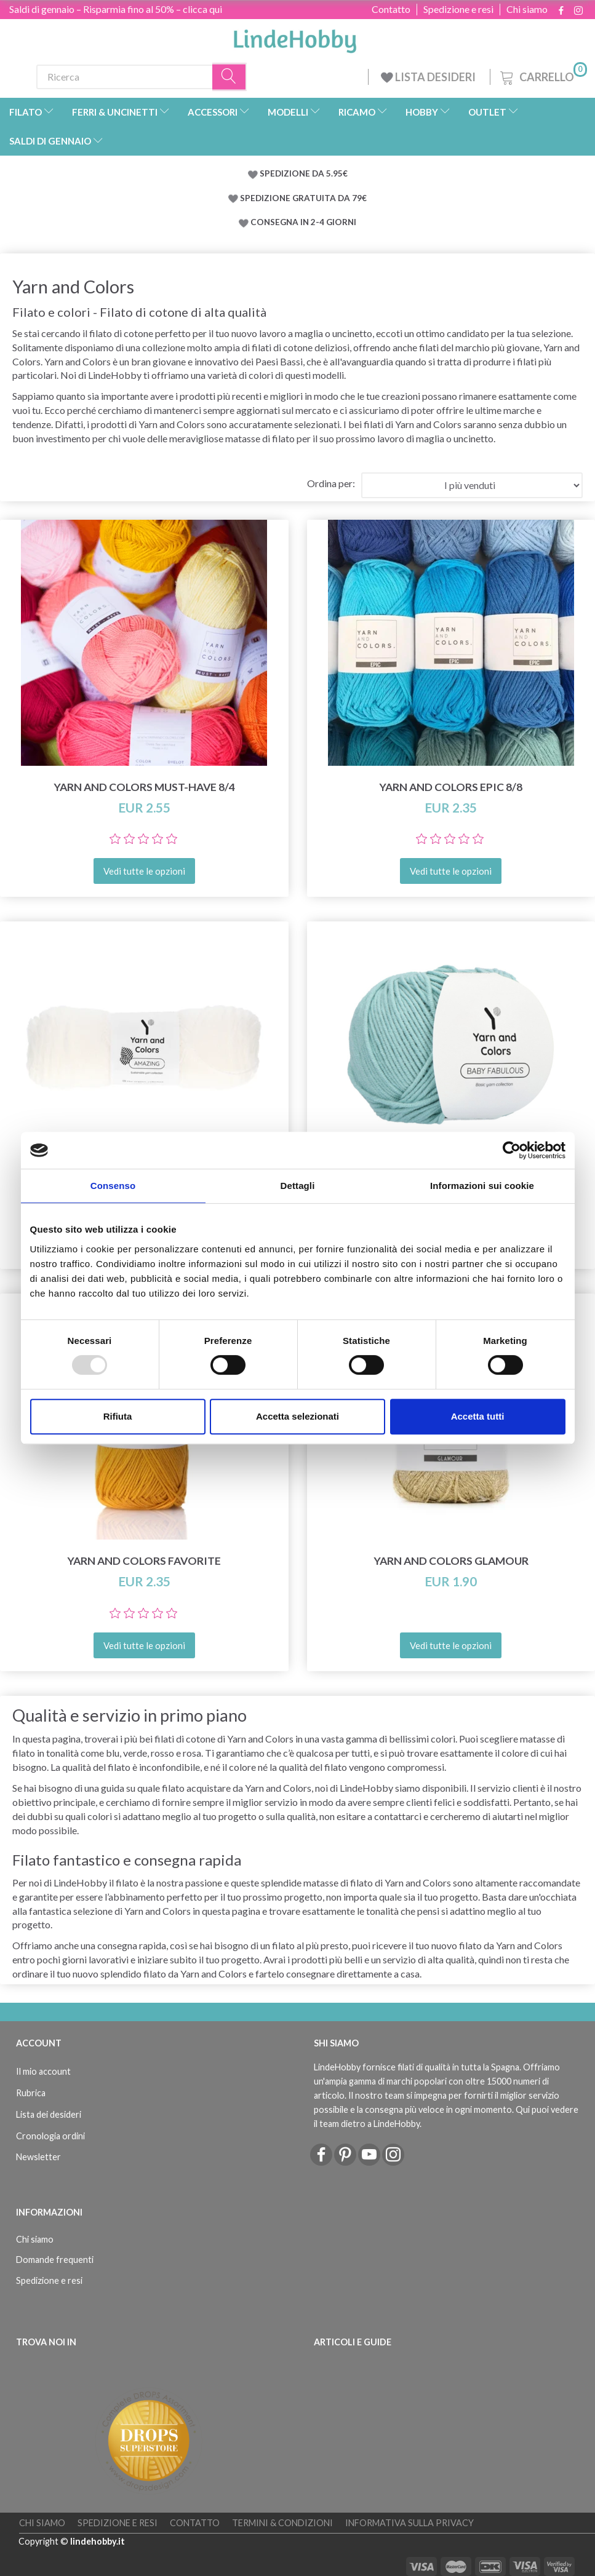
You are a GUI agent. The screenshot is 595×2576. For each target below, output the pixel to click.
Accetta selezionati (297, 1416)
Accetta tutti (478, 1416)
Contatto (391, 9)
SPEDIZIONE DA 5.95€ (304, 173)
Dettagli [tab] (298, 1185)
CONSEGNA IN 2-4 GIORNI (303, 222)
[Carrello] (542, 75)
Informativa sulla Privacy (409, 2523)
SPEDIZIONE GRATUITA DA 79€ (303, 198)
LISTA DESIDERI (429, 77)
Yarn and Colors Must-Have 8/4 (144, 787)
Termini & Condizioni (282, 2523)
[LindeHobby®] (294, 37)
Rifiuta (117, 1416)
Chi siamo (527, 9)
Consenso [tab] (112, 1185)
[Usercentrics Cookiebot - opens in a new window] (511, 1150)
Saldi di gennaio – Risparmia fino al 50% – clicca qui (115, 9)
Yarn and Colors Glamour (451, 1560)
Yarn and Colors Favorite (144, 1560)
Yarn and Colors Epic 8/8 (450, 787)
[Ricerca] (229, 76)
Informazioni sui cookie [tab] (482, 1185)
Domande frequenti (55, 2259)
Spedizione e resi (458, 9)
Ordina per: (331, 483)
